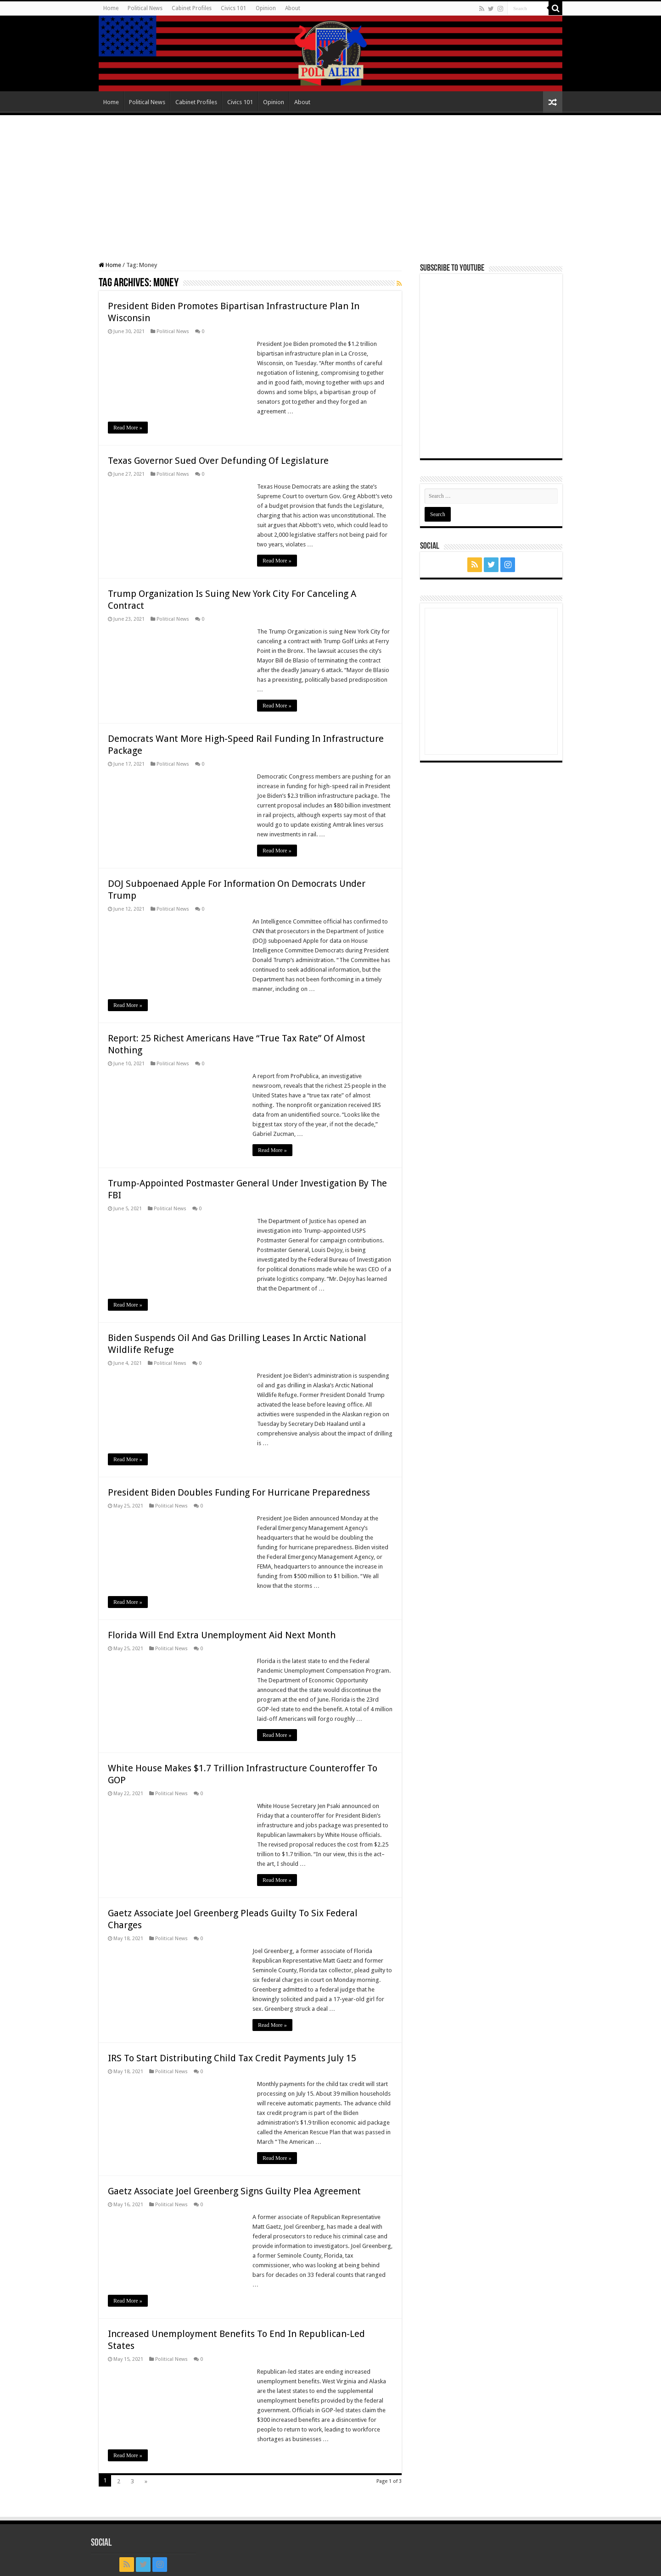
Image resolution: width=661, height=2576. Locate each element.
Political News (145, 8)
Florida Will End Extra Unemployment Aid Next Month (222, 1635)
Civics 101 (233, 8)
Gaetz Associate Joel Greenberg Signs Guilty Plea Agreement (234, 2191)
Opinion (266, 8)
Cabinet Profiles (192, 8)
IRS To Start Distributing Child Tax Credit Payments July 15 (232, 2058)
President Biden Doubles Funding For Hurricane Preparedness (239, 1492)
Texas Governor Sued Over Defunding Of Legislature (218, 460)
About (292, 8)
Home (110, 8)
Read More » (127, 427)
